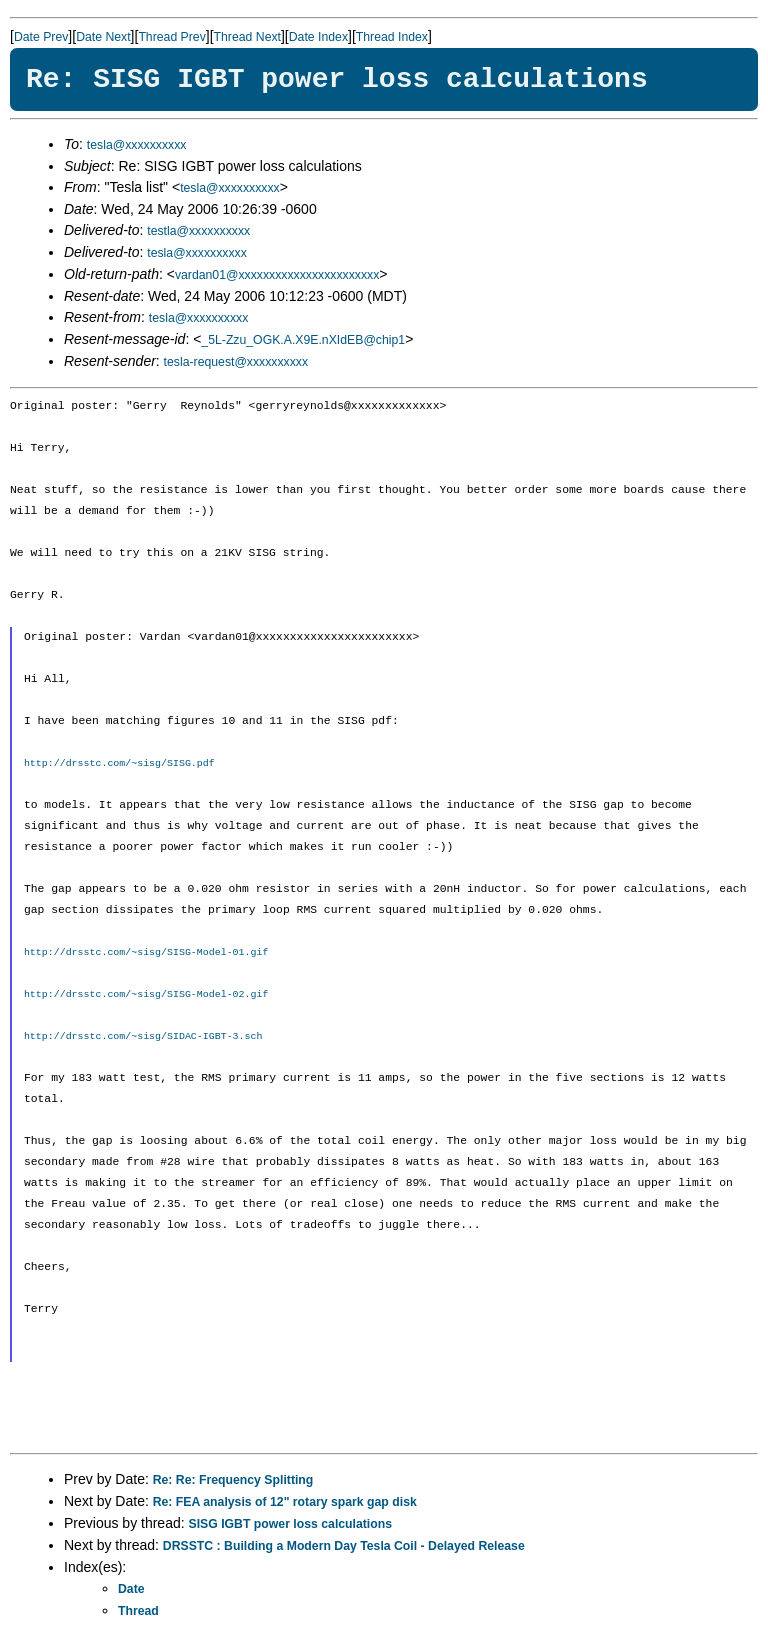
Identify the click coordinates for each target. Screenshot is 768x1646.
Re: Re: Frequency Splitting (233, 1480)
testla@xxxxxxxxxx (198, 231)
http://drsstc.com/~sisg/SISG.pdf (119, 763)
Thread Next (247, 37)
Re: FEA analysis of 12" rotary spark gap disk (285, 1502)
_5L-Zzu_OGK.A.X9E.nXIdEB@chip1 (303, 340)
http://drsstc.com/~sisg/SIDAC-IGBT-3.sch (143, 1036)
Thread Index (392, 37)
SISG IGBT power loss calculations (291, 1524)
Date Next (103, 37)
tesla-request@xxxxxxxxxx (236, 362)
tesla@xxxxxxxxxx (137, 145)
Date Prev (41, 37)
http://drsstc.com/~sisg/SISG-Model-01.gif (146, 952)
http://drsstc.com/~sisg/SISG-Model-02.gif (146, 994)
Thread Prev (171, 37)
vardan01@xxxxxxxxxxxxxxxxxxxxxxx (277, 275)
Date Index (318, 37)
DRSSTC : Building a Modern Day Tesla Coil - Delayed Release (344, 1546)
